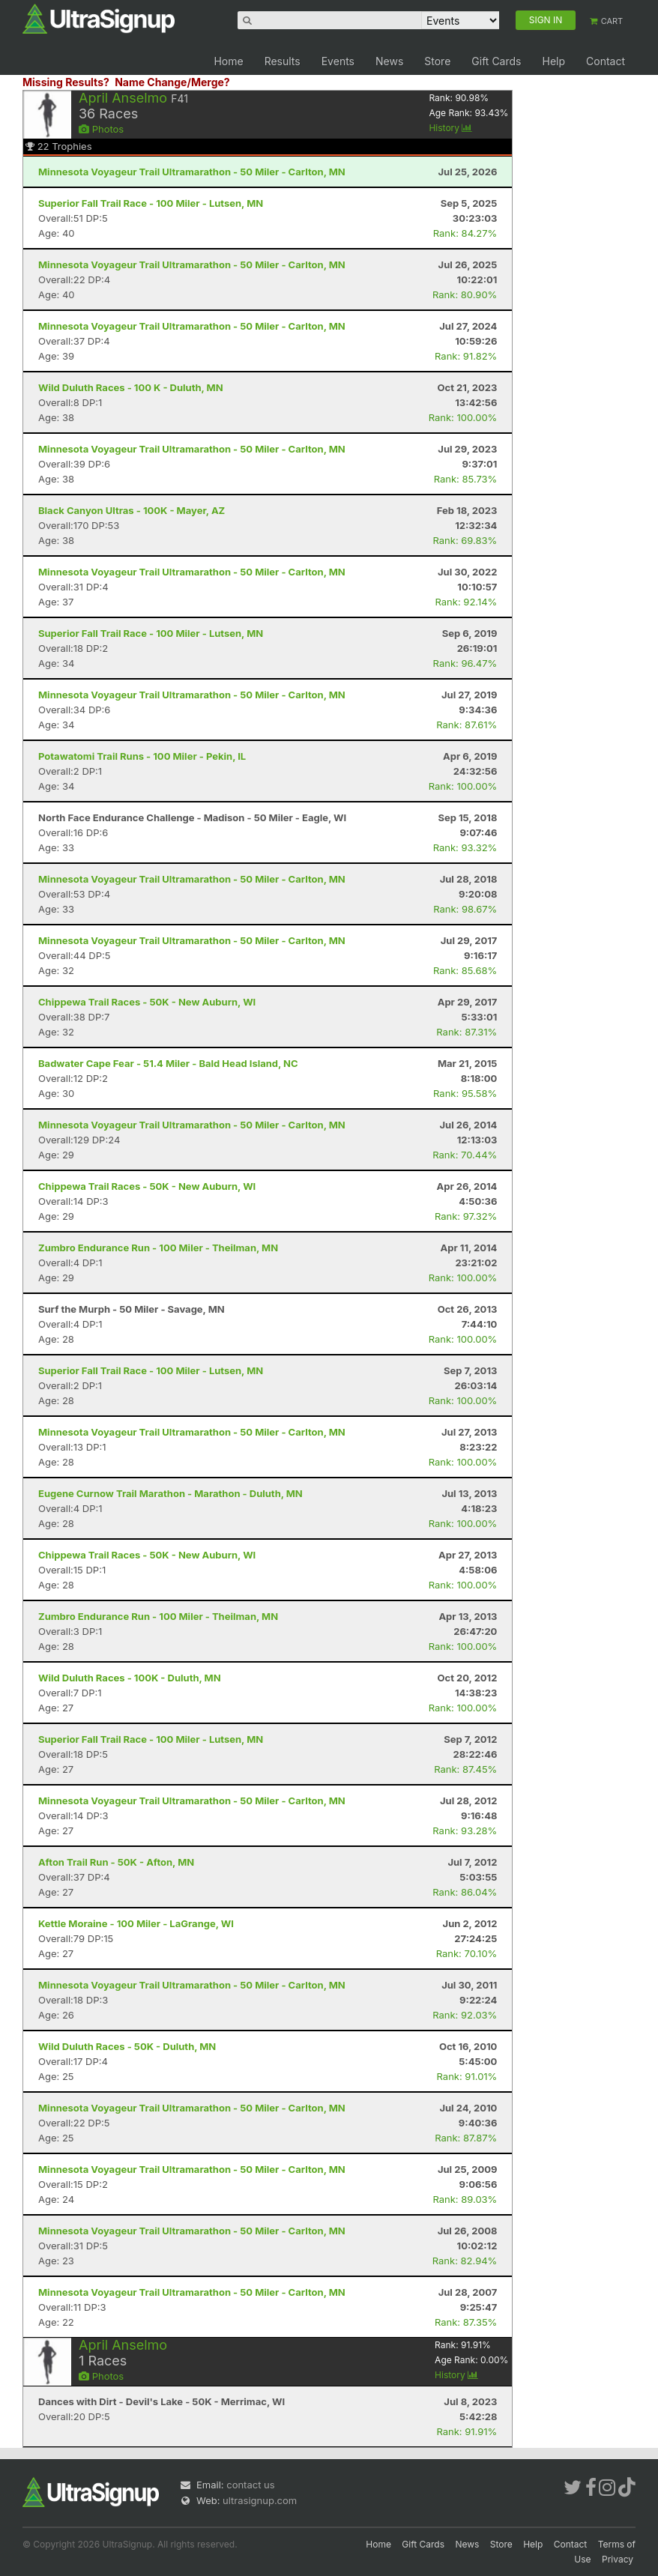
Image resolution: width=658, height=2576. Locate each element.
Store (437, 61)
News (389, 61)
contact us (250, 2485)
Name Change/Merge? (172, 82)
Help (553, 61)
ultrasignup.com (260, 2500)
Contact (605, 61)
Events (338, 61)
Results (283, 61)
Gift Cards (496, 61)
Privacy (617, 2559)
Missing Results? (65, 82)
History (450, 127)
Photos (101, 129)
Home (228, 61)
